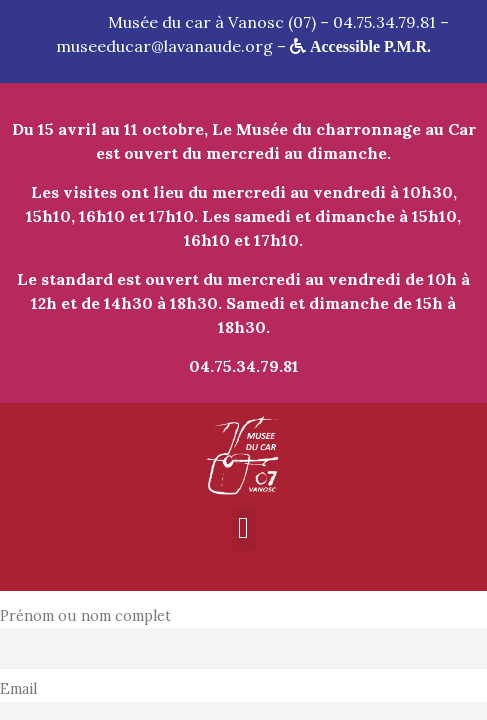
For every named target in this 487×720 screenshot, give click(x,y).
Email (18, 689)
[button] (244, 528)
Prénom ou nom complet (85, 616)
